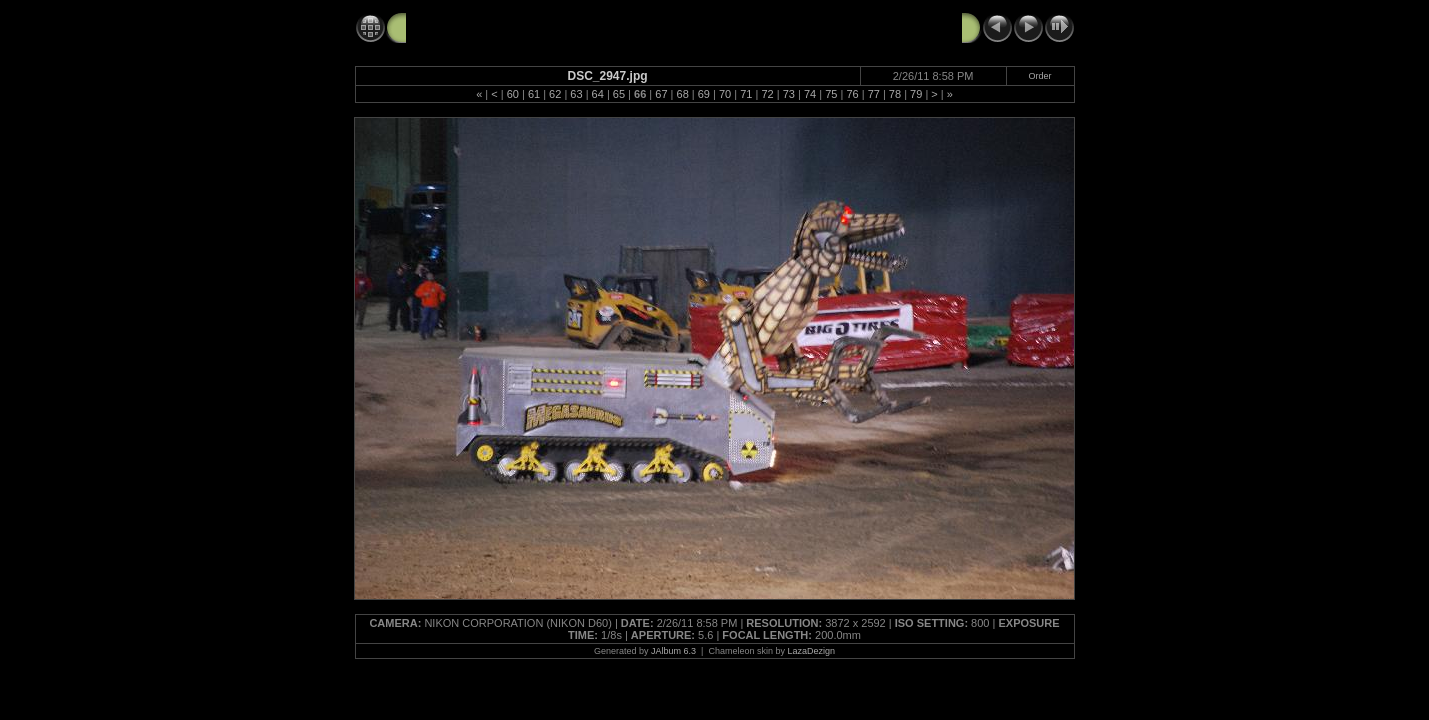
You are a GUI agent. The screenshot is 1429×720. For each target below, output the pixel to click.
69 (704, 94)
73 (789, 94)
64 (598, 94)
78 (895, 94)
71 (746, 94)
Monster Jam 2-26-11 (475, 27)
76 (852, 94)
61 (534, 94)
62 (555, 94)
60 (513, 94)
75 (831, 94)
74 (810, 94)
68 (683, 94)
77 (874, 94)
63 (576, 94)
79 (916, 94)
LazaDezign (811, 651)
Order (1040, 76)
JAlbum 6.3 (673, 651)
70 (725, 94)
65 (619, 94)
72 (767, 94)
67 (661, 94)
